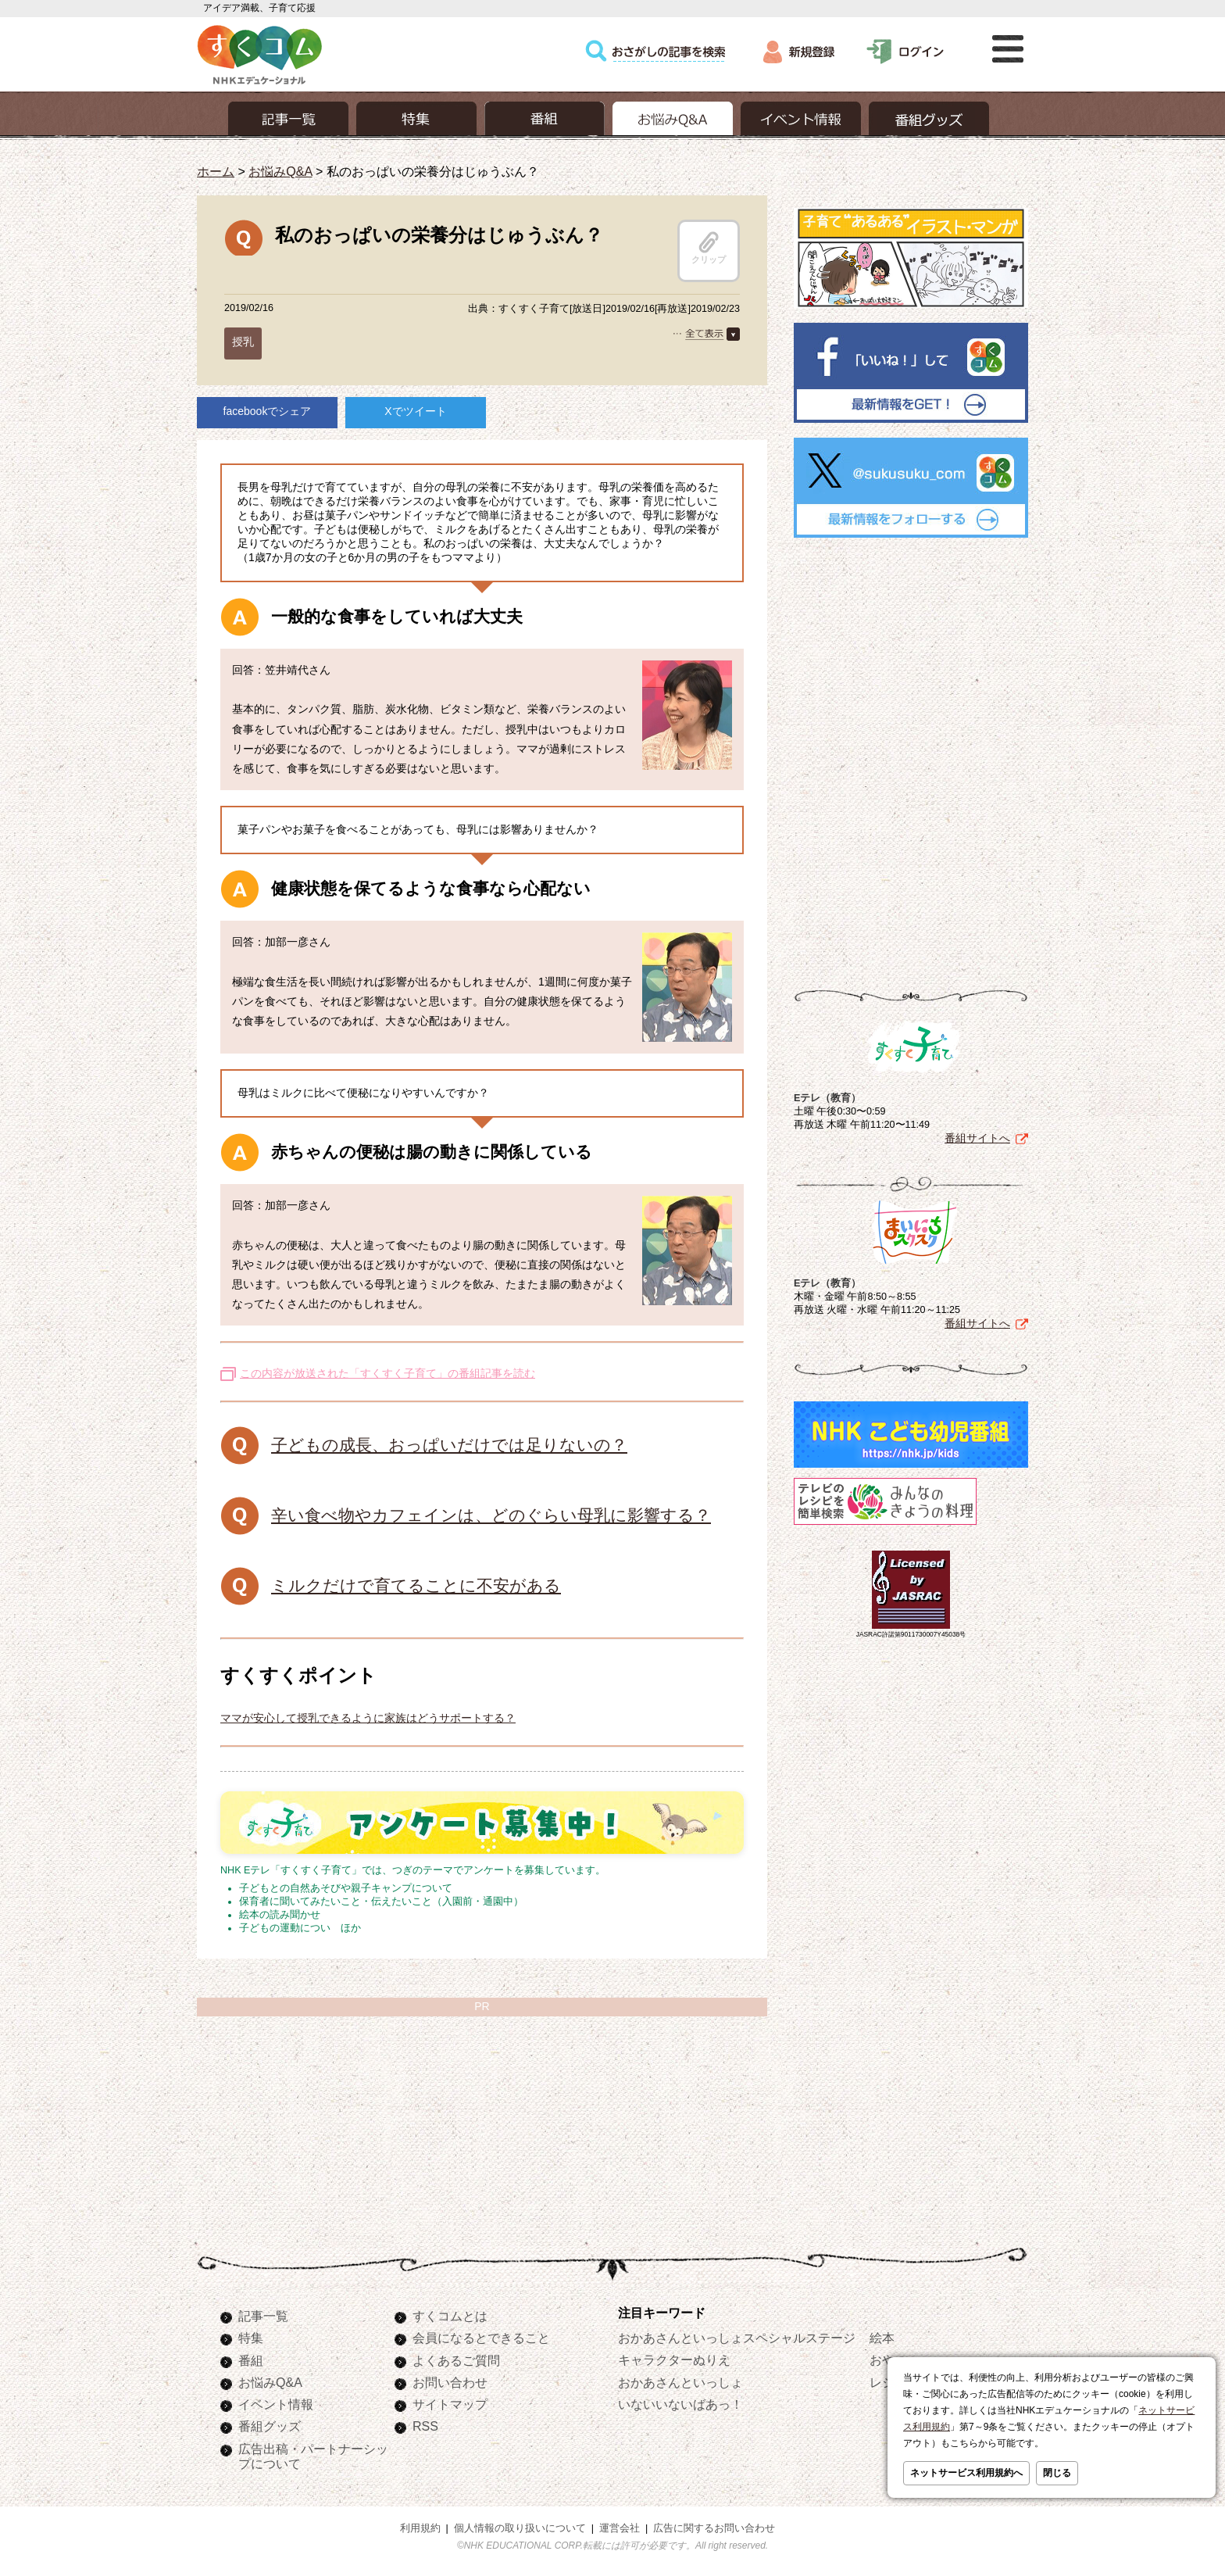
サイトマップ (450, 2404)
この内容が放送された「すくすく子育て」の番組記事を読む (387, 1373)
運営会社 (619, 2528)
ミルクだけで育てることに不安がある (416, 1585)
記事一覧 (263, 2316)
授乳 (243, 341)
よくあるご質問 (456, 2360)
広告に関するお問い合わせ (714, 2528)
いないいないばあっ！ (680, 2404)
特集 (250, 2338)
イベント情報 (275, 2404)
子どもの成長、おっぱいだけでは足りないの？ (449, 1445)
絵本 (882, 2338)
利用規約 (420, 2528)
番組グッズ (269, 2426)
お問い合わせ (450, 2382)
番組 (250, 2360)
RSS (425, 2426)
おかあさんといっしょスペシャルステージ (736, 2338)
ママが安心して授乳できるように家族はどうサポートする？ (368, 1718)
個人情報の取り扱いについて (520, 2528)
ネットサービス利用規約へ (966, 2472)
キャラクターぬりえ (674, 2359)
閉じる (1057, 2472)
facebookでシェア (267, 411)
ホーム (215, 171)
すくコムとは (450, 2316)
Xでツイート (415, 411)
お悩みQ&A (280, 171)
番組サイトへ (977, 1138)
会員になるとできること (481, 2338)
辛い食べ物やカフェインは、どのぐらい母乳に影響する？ (491, 1515)
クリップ (708, 247)
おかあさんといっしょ (680, 2382)
